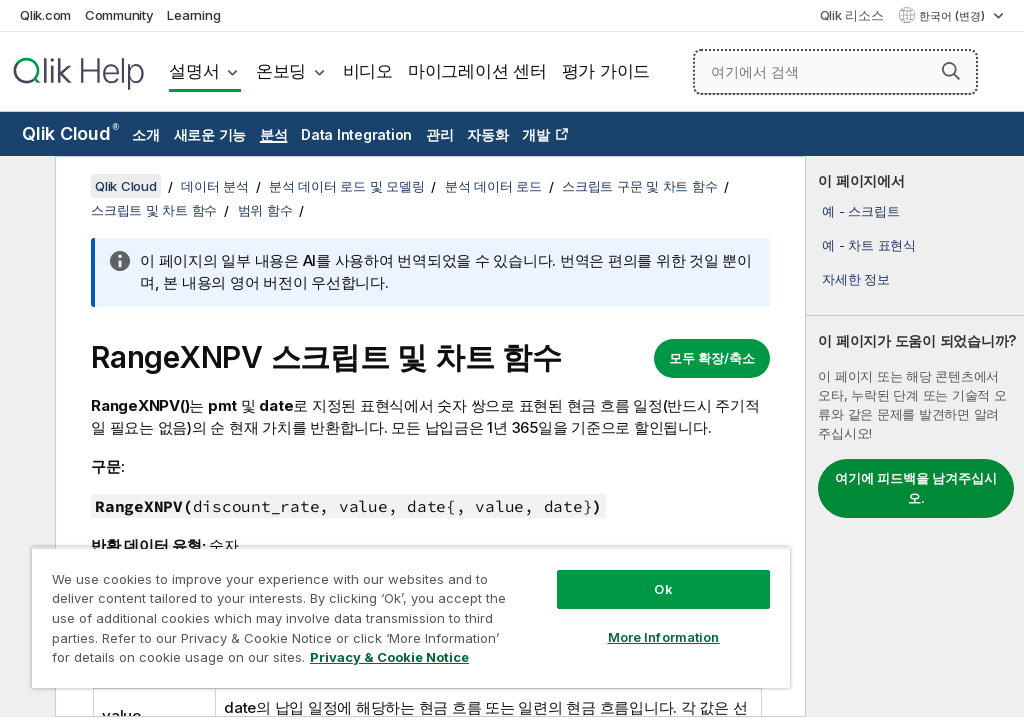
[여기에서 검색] (836, 72)
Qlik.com (45, 15)
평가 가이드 (606, 71)
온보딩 (281, 71)
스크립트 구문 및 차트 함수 (639, 186)
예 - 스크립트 (860, 211)
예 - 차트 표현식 (869, 245)
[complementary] (915, 436)
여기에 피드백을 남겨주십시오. (916, 488)
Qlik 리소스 (852, 15)
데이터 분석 (215, 186)
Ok (663, 589)
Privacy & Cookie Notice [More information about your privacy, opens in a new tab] (389, 657)
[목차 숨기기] (25, 187)
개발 (536, 134)
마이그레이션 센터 (477, 71)
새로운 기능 (210, 134)
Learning (193, 15)
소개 (146, 134)
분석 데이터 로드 (493, 186)
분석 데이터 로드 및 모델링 (346, 186)
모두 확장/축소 (712, 358)
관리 (440, 134)
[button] (951, 71)
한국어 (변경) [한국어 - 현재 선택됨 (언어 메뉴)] (953, 16)
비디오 (368, 71)
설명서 (194, 71)
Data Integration (356, 134)
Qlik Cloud (70, 133)
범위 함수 (265, 210)
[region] (411, 617)
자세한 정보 (856, 279)
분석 (274, 134)
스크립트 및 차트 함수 (154, 210)
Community (119, 15)
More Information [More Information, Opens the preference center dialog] (664, 637)
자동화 (487, 134)
